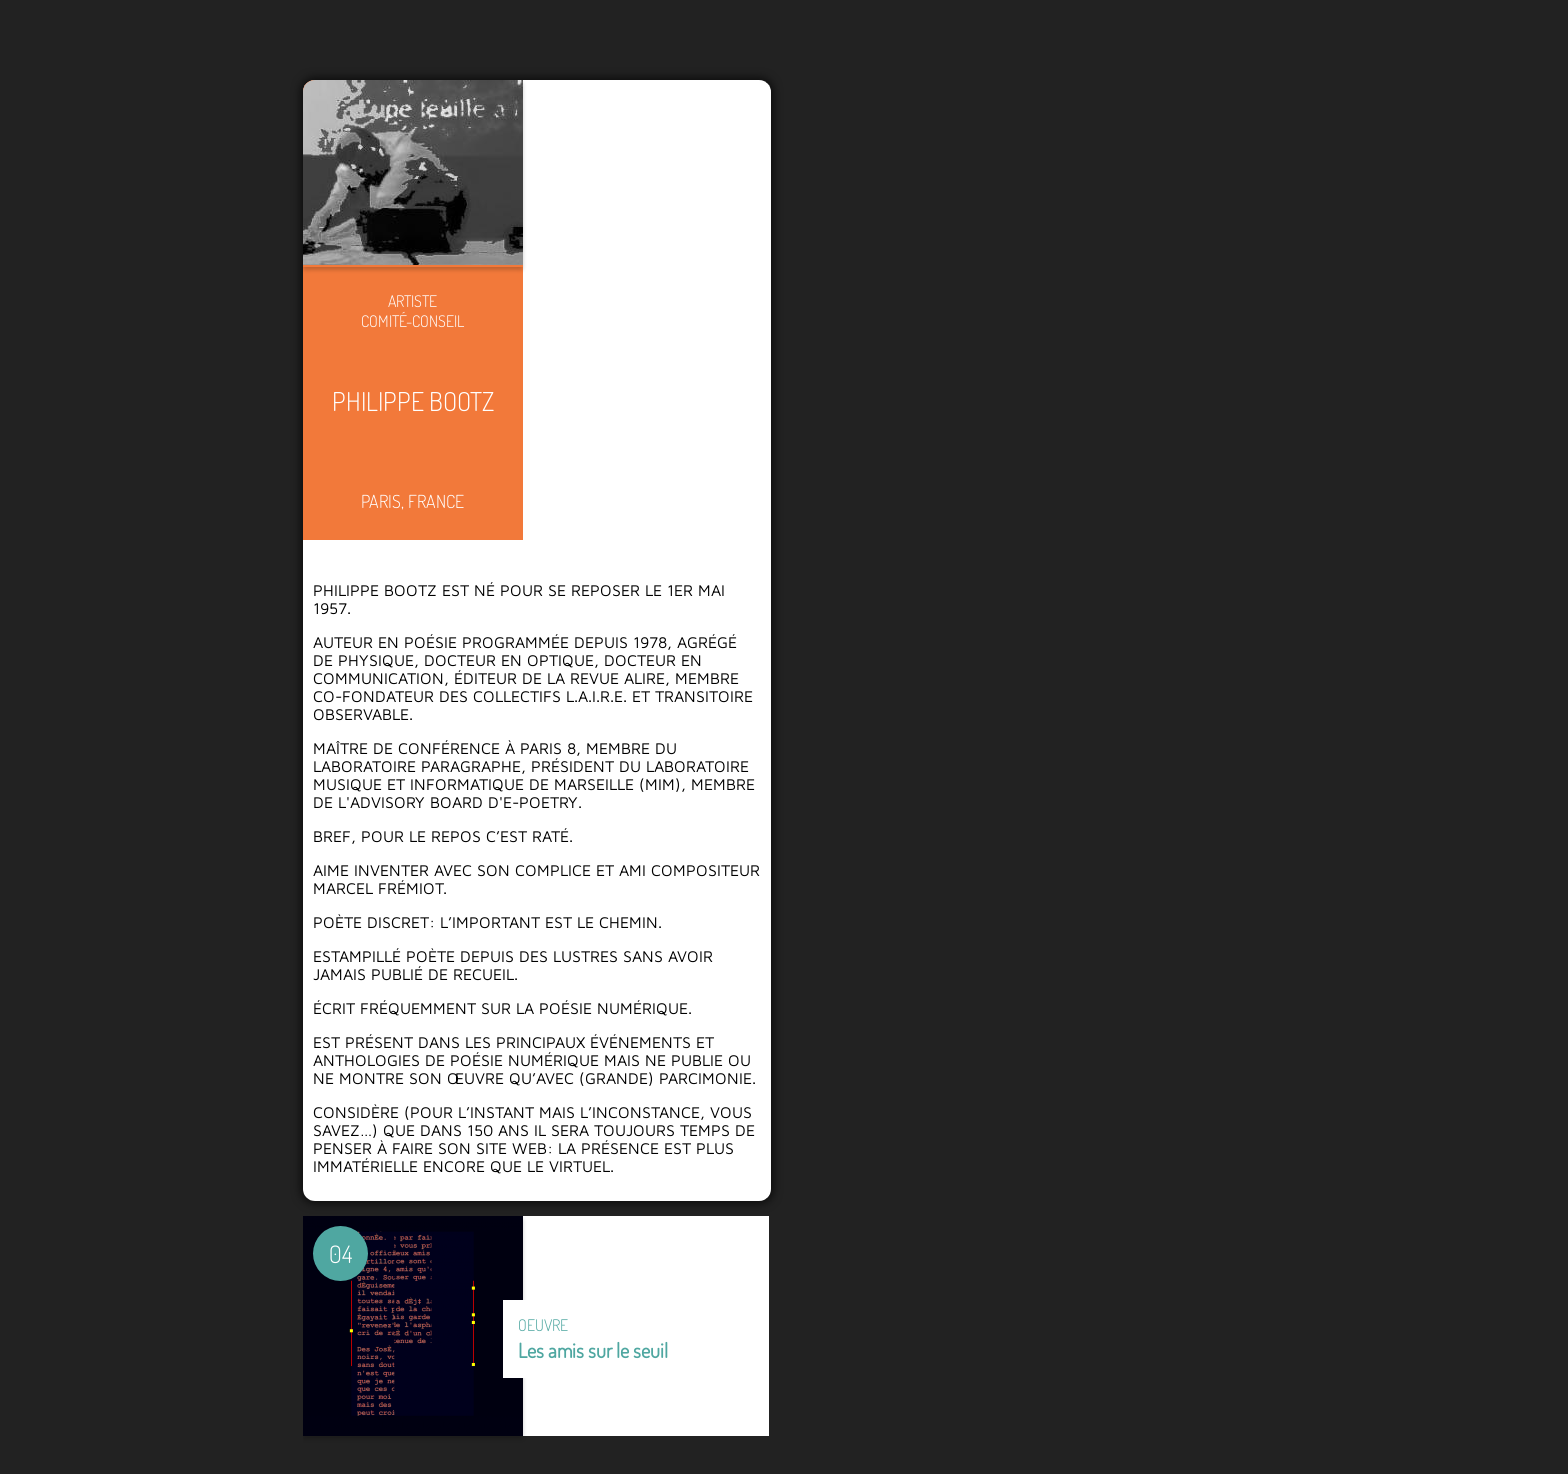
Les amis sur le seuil (593, 1350)
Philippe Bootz (413, 400)
